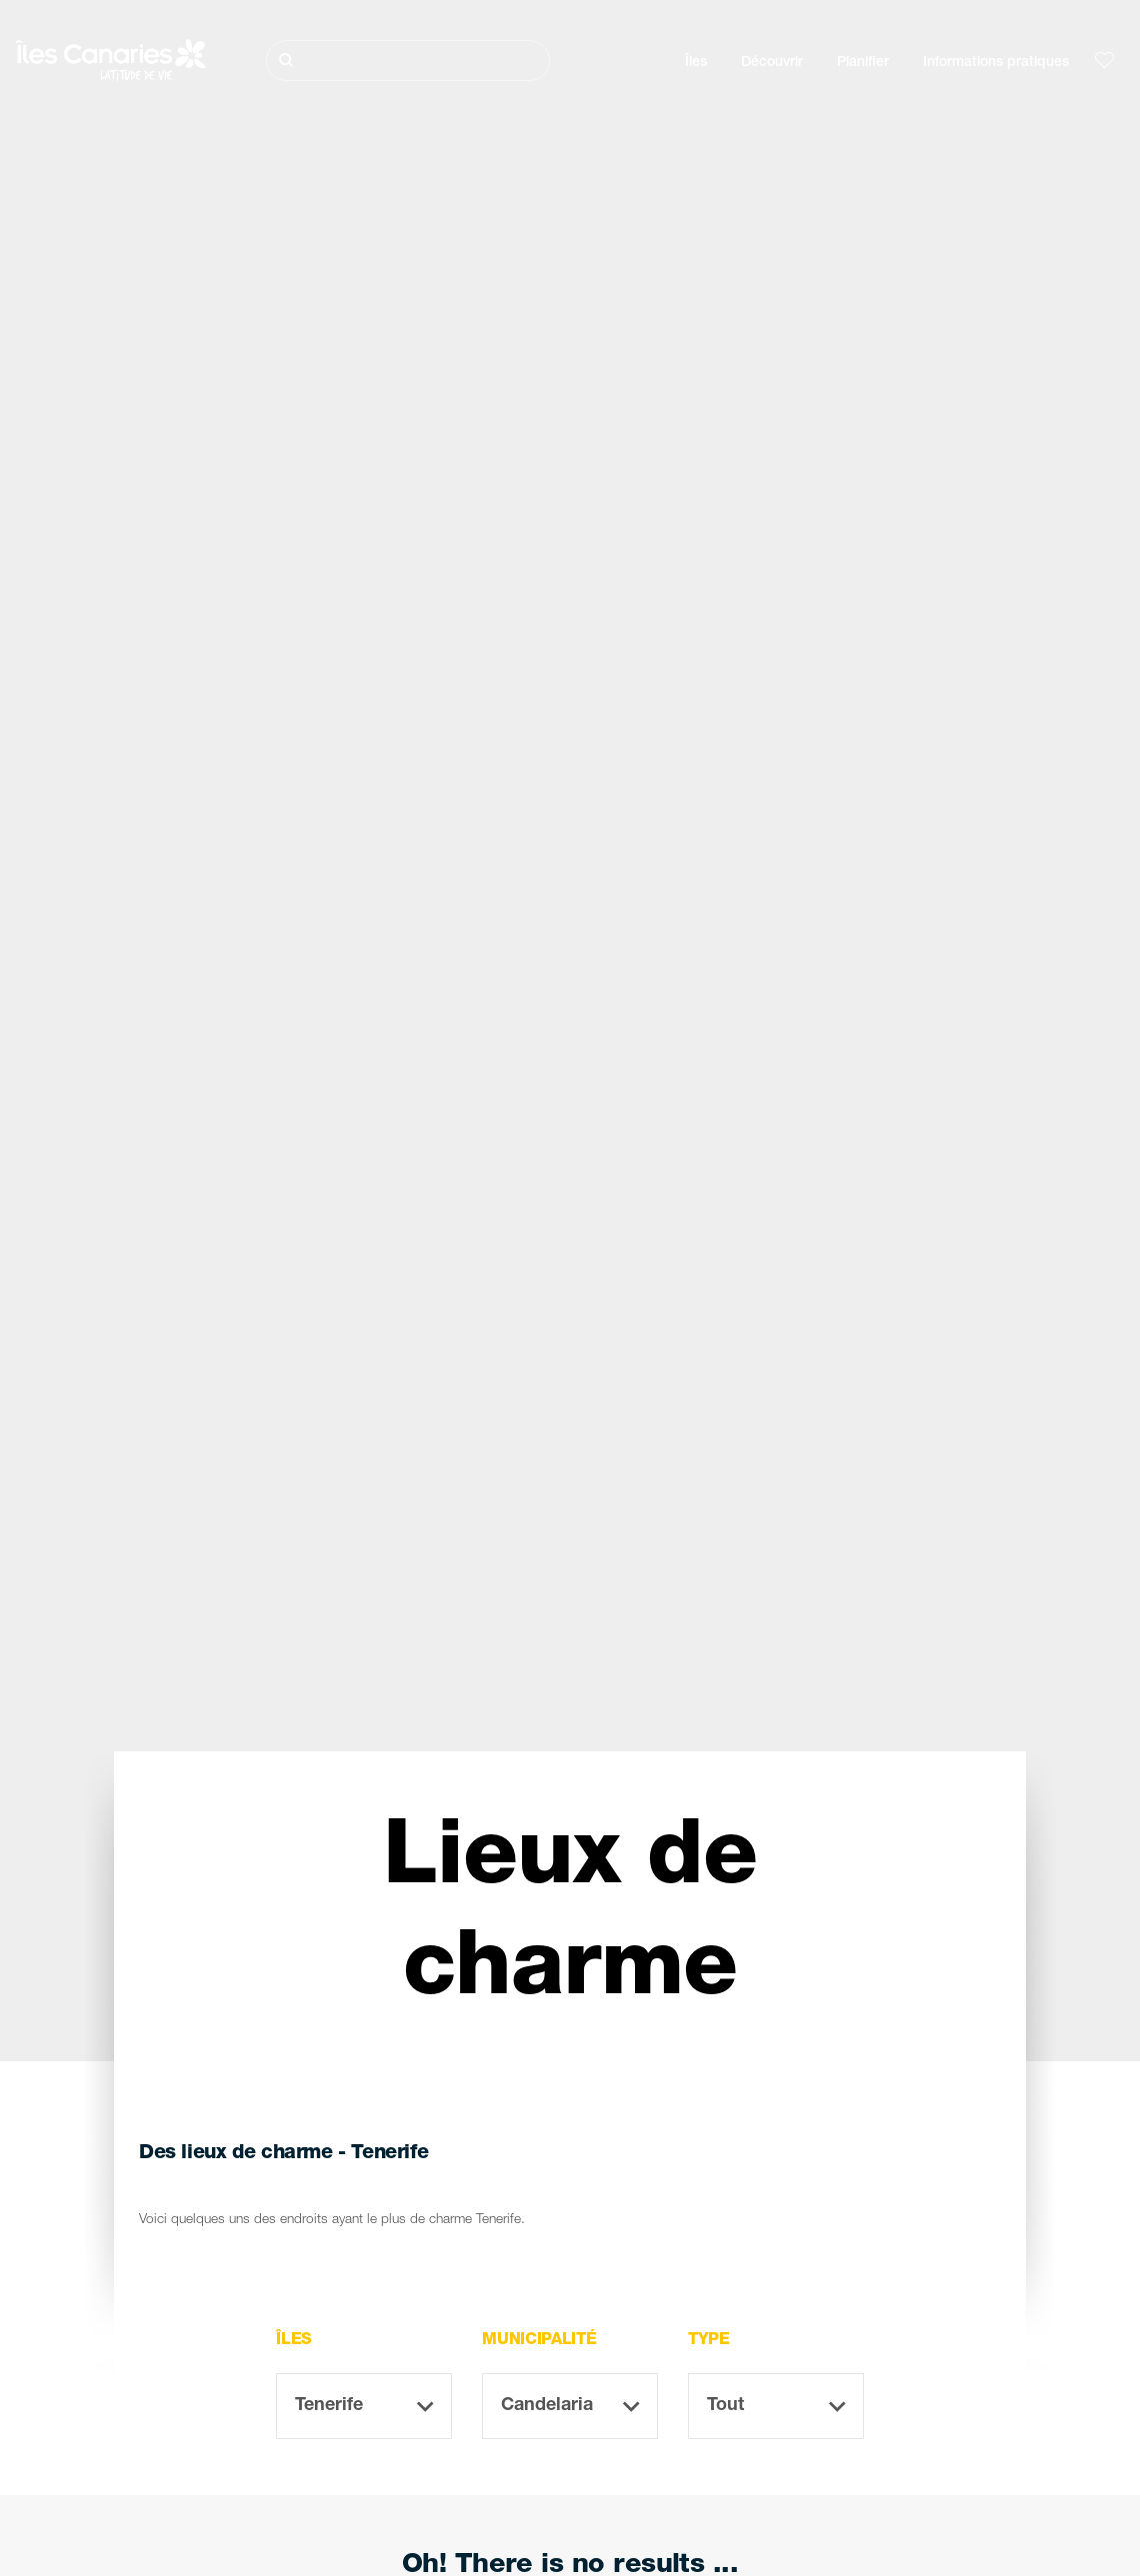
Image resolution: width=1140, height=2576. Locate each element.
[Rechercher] (408, 60)
